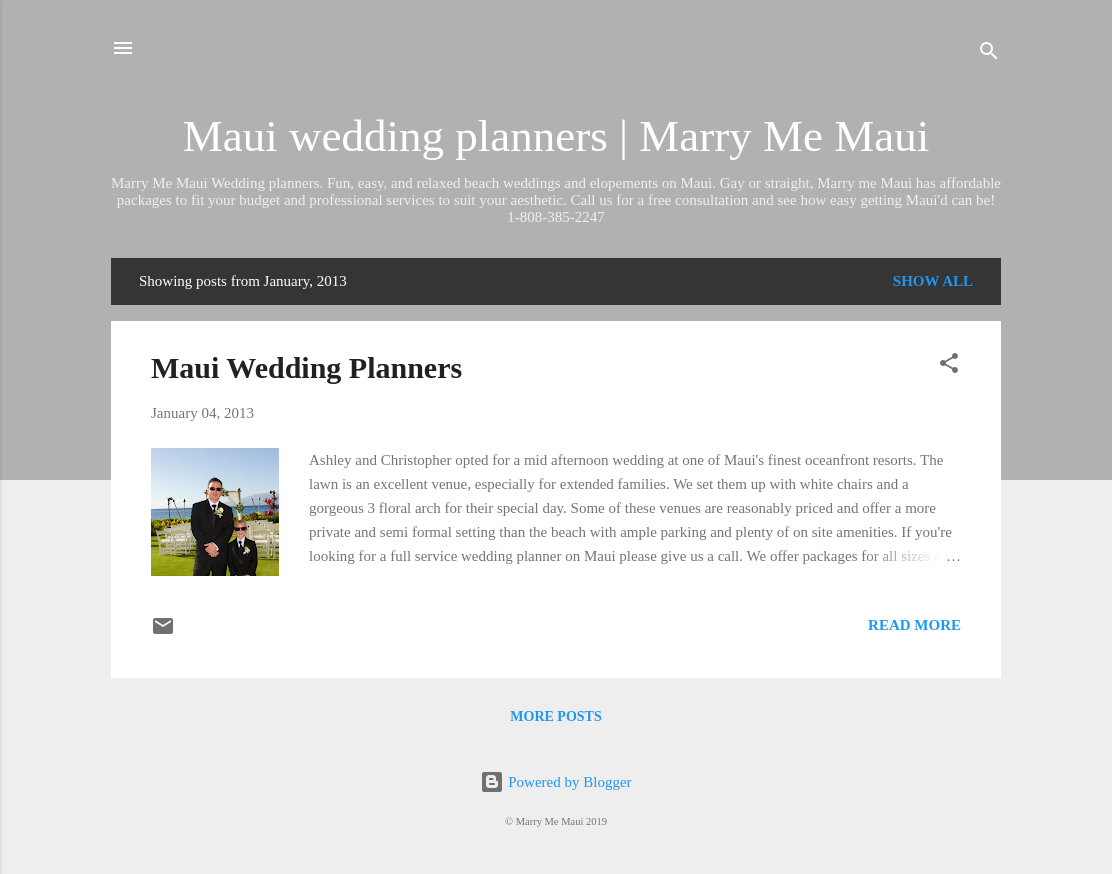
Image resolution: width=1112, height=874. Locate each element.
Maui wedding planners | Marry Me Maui (556, 136)
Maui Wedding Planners (306, 367)
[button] (949, 366)
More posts (555, 716)
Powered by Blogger (555, 782)
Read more (914, 625)
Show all (933, 281)
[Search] (989, 54)
